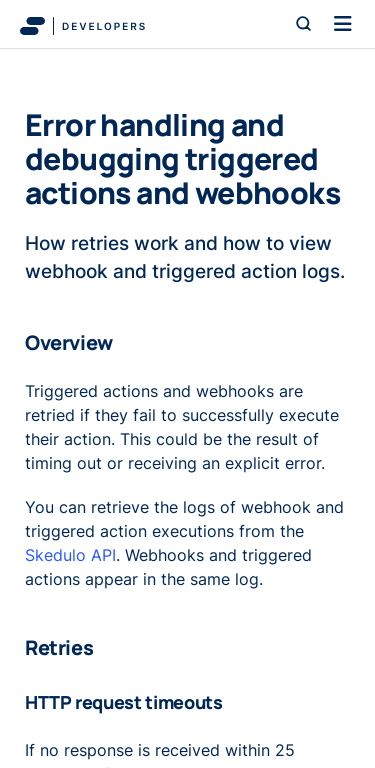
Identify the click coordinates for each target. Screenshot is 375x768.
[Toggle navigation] (343, 24)
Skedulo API (70, 555)
